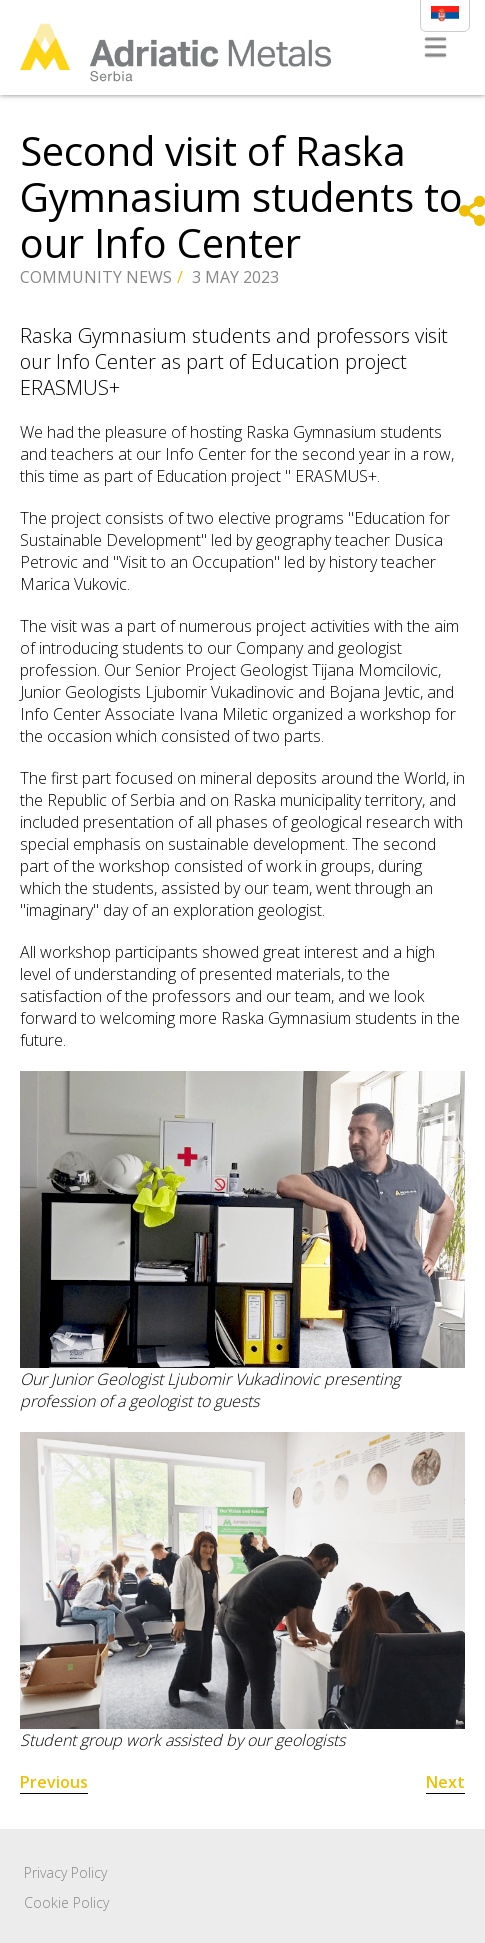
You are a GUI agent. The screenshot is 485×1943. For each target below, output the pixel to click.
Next (445, 1782)
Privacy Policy (65, 1872)
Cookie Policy (66, 1902)
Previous (54, 1782)
